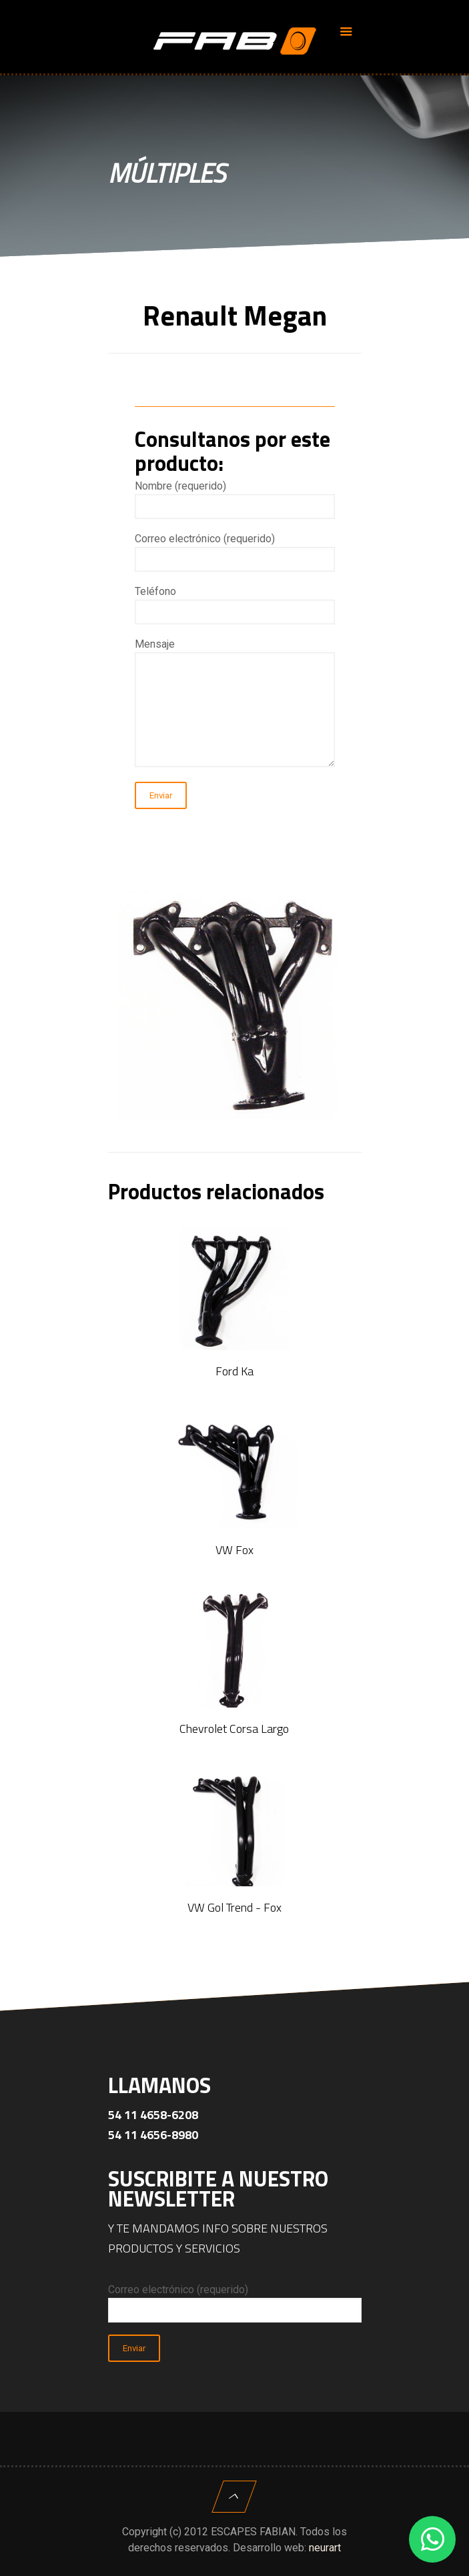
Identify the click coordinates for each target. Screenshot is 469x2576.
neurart (325, 2547)
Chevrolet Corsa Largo (234, 1729)
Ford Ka (234, 1371)
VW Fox (234, 1550)
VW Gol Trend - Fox (234, 1907)
